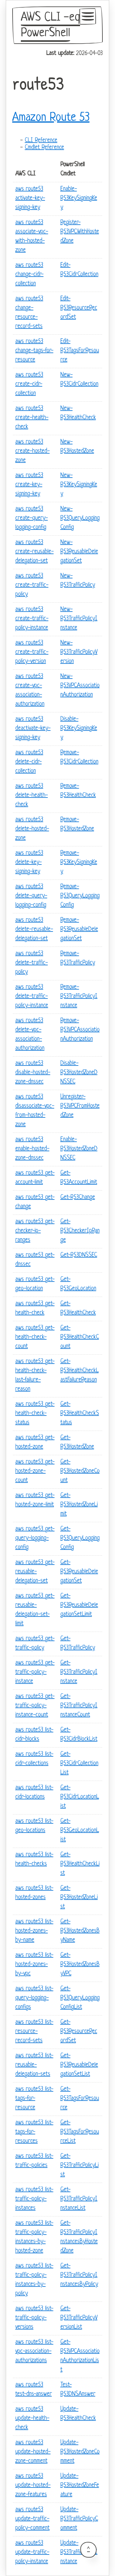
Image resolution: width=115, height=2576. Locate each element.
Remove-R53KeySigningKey (78, 862)
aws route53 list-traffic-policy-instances (34, 2199)
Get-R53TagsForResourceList (79, 2132)
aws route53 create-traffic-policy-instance (31, 618)
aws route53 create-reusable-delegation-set (34, 551)
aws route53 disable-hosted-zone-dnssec (32, 1072)
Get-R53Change (77, 1197)
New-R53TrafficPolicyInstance (79, 618)
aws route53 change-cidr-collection (29, 274)
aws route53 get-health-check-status (35, 1413)
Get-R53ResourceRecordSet (78, 2031)
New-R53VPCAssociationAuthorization (80, 685)
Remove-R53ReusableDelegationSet (79, 929)
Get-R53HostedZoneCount (80, 1471)
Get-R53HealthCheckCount (79, 1337)
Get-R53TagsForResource (79, 2098)
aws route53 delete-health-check (31, 795)
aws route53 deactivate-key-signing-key (33, 728)
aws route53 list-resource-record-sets (34, 2031)
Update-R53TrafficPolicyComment (79, 2519)
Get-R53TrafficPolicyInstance (79, 1672)
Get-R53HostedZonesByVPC (80, 1964)
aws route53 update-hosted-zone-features (33, 2485)
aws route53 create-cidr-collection (29, 384)
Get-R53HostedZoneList (79, 1897)
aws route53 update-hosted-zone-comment (33, 2452)
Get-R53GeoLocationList (79, 1830)
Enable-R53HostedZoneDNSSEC (79, 1148)
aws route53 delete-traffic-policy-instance (31, 996)
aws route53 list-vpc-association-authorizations (34, 2351)
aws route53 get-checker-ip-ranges (35, 1231)
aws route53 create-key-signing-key (29, 484)
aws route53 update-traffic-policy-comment (32, 2519)
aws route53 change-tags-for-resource (34, 350)
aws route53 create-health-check (31, 417)
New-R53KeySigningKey (78, 484)
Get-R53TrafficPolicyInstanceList (79, 2199)
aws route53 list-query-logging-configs (34, 1998)
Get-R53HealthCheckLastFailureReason (79, 1370)
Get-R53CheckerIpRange (80, 1231)
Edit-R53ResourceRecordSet (78, 308)
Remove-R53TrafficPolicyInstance (79, 996)
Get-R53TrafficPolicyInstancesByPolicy (79, 2275)
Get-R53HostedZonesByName (80, 1931)
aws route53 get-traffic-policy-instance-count (35, 1705)
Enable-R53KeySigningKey (78, 198)
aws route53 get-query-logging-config (35, 1538)
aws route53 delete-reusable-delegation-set (34, 929)
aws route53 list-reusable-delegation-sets (34, 2065)
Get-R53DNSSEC (78, 1255)
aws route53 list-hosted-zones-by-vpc (34, 1964)
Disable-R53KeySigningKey (78, 728)
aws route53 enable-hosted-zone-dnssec (32, 1148)
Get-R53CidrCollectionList (79, 1763)
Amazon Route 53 (51, 117)
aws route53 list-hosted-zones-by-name (34, 1931)
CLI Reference (41, 140)
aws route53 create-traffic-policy (31, 585)
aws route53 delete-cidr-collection (29, 762)
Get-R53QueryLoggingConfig (80, 1538)
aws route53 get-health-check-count (35, 1337)
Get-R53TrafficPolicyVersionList (79, 2318)
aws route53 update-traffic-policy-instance (32, 2552)
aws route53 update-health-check (32, 2418)
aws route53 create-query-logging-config (31, 518)
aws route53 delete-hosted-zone (32, 829)
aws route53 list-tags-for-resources (34, 2132)
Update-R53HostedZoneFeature (79, 2485)
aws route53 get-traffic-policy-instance (35, 1672)
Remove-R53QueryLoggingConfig (80, 896)
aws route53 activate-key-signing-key (30, 198)
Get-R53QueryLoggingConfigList (80, 1998)
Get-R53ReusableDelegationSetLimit (79, 1605)
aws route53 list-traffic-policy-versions (34, 2318)
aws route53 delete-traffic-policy (31, 963)
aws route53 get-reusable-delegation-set (35, 1571)
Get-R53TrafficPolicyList (79, 2165)
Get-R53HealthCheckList (80, 1864)
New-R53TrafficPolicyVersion (79, 652)
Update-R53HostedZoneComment (80, 2452)
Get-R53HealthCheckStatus (79, 1413)
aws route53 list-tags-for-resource (34, 2098)
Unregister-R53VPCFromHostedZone (80, 1106)
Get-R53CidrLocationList (79, 1797)
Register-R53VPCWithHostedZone (79, 231)
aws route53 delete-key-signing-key (29, 862)
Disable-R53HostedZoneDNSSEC (79, 1072)
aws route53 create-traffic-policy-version (31, 652)
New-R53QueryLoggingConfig (80, 518)
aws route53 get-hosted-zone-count (35, 1471)
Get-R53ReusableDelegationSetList (79, 2065)
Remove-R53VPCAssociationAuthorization (80, 1030)
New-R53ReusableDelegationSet (79, 551)
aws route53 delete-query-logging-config (31, 896)
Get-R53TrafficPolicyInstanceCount (79, 1705)
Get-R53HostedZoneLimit (79, 1504)
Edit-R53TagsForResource (79, 350)
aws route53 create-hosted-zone (32, 451)
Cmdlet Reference (44, 147)
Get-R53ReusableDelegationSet (79, 1571)
